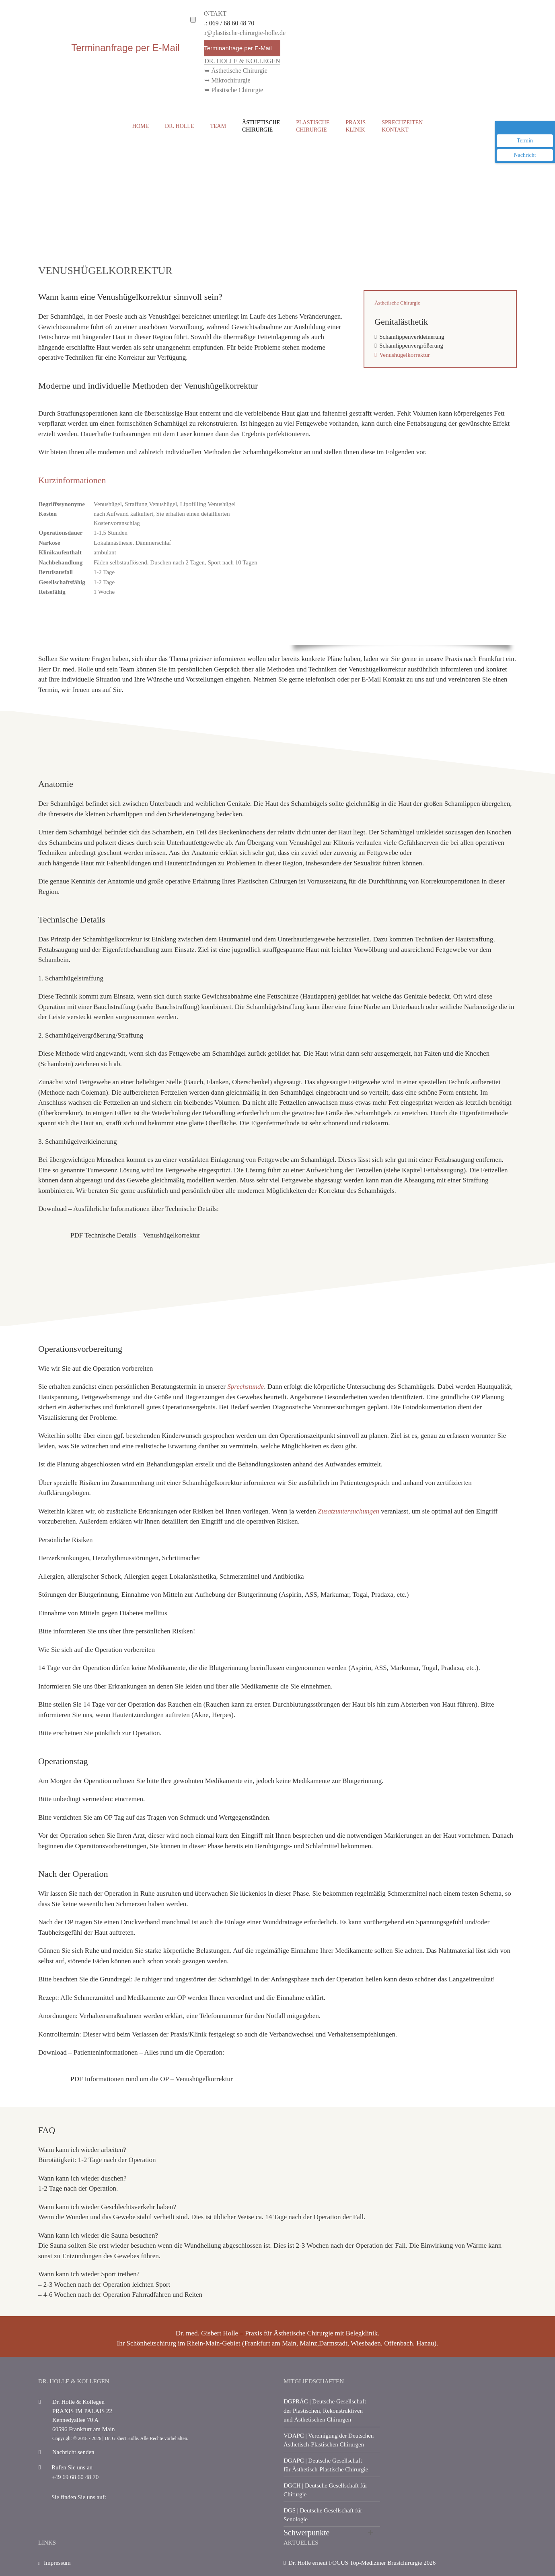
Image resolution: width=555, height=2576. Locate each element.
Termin (525, 141)
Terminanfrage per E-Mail (237, 48)
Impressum (54, 2567)
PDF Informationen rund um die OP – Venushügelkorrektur (151, 2079)
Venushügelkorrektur (404, 355)
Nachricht (525, 155)
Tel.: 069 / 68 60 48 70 (225, 23)
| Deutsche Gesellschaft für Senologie (323, 2515)
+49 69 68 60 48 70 (69, 2477)
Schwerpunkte (306, 2532)
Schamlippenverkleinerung (411, 337)
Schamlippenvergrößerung (411, 345)
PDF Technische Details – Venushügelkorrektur (135, 1235)
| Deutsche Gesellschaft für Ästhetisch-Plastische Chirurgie (326, 2465)
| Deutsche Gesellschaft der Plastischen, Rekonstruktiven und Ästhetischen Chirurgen (325, 2410)
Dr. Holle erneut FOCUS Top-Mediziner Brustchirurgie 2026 (362, 2563)
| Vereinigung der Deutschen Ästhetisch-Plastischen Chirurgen (329, 2440)
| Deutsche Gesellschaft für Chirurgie (325, 2490)
